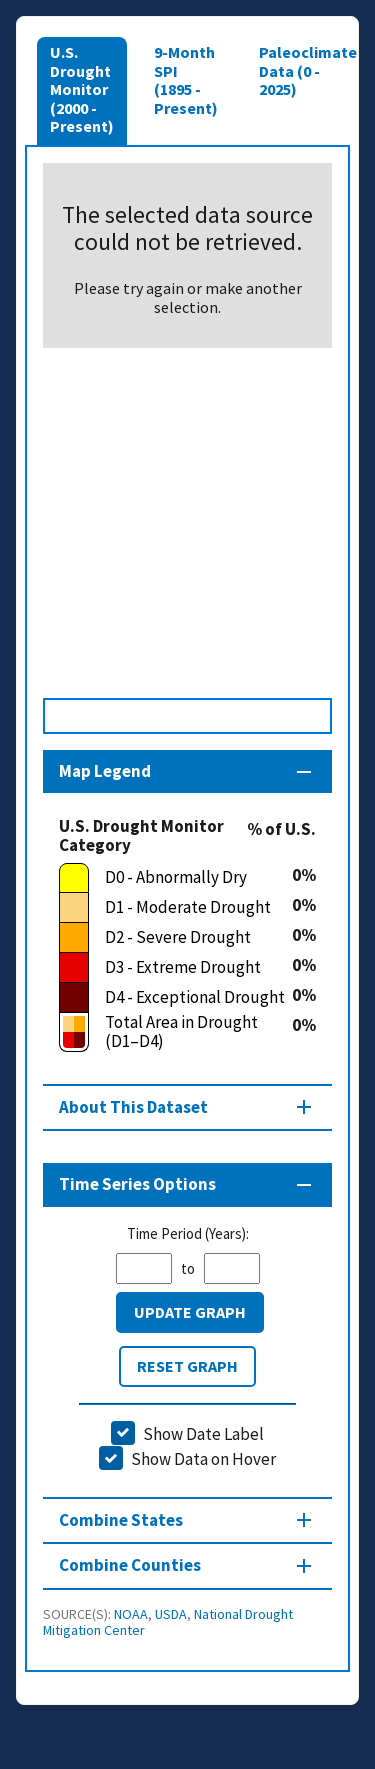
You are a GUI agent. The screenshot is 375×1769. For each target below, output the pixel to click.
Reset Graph (187, 1366)
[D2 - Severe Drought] (175, 938)
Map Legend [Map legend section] (105, 771)
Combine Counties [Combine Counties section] (130, 1565)
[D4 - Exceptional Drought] (175, 998)
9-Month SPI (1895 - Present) (186, 79)
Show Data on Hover (203, 1459)
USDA (171, 1614)
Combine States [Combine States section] (121, 1520)
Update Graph (190, 1312)
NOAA (131, 1614)
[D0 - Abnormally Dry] (175, 878)
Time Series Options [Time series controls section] (137, 1184)
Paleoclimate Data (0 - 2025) (308, 70)
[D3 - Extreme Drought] (175, 968)
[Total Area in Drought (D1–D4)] (175, 1032)
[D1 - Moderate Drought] (175, 908)
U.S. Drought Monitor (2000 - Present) (82, 89)
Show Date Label (203, 1434)
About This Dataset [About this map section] (133, 1107)
